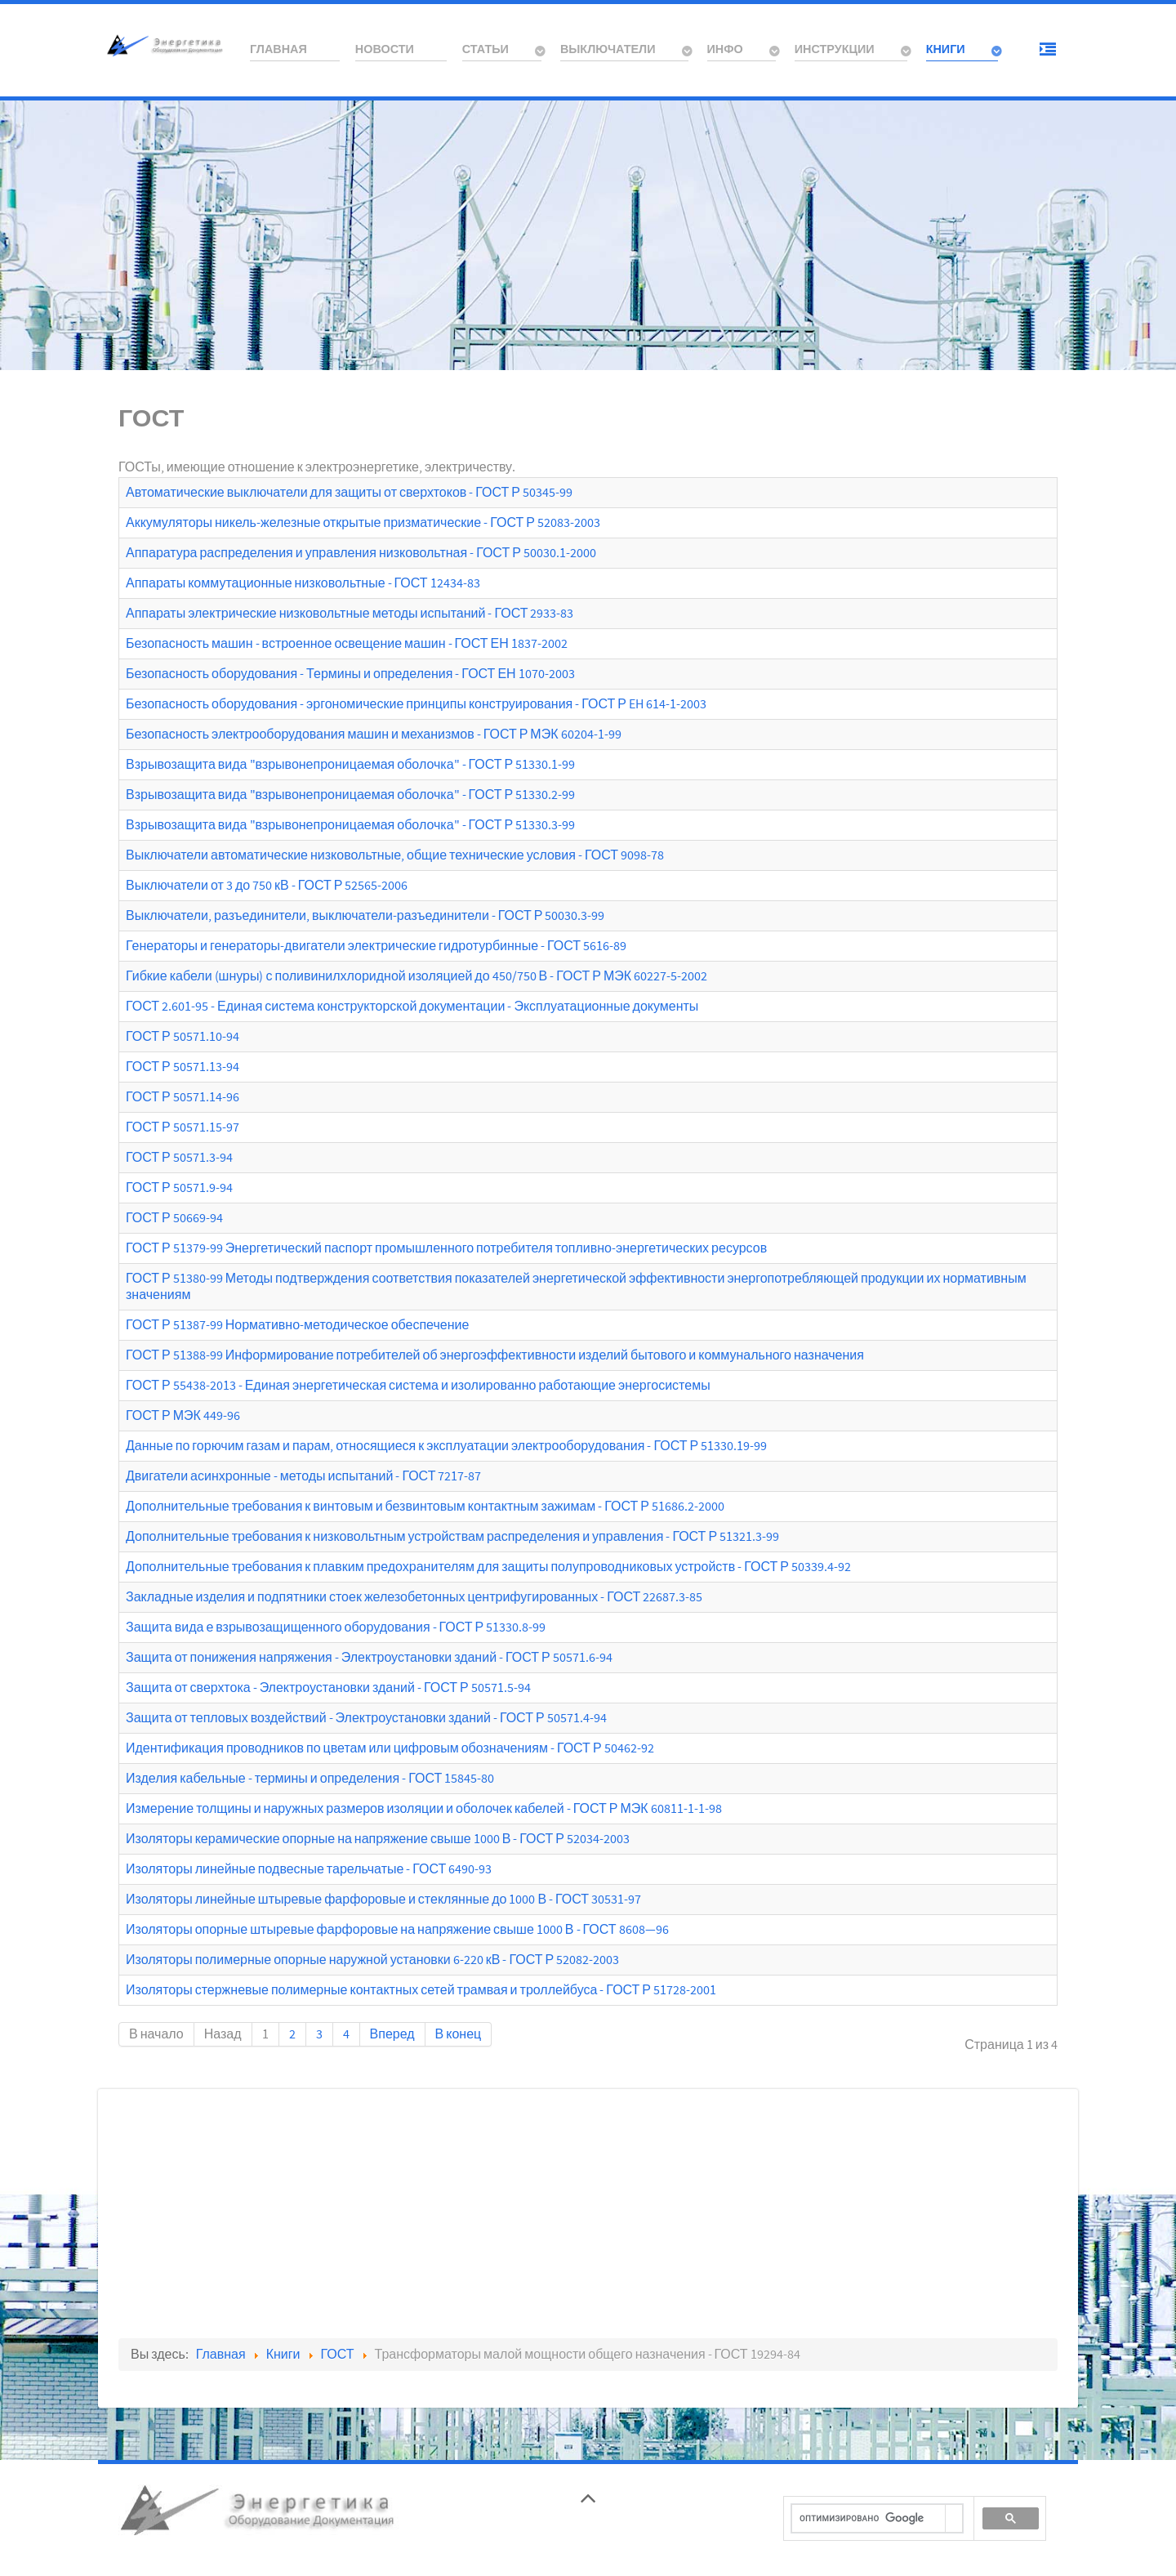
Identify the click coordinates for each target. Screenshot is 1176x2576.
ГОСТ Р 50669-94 (174, 1218)
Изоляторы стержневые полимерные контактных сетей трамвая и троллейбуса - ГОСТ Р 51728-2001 (421, 1990)
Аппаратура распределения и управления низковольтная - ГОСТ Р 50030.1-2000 (361, 553)
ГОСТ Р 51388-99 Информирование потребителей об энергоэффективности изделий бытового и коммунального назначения (495, 1355)
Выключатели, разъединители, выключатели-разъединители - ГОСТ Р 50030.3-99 (365, 916)
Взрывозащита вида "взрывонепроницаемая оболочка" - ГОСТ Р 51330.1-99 (350, 764)
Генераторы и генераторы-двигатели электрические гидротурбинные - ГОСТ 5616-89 (376, 946)
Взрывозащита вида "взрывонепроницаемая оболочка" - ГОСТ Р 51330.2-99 (350, 795)
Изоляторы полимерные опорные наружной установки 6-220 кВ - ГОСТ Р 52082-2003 (372, 1960)
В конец (458, 2034)
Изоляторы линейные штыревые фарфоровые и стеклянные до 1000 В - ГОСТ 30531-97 (383, 1899)
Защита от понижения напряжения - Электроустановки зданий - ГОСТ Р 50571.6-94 (369, 1657)
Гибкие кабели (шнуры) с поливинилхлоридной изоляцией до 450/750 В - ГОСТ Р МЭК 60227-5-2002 (416, 976)
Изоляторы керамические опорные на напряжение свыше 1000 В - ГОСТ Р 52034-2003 (378, 1839)
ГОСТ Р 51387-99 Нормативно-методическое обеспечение (297, 1325)
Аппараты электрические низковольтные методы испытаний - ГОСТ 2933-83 (349, 613)
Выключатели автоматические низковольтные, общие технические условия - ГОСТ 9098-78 (395, 855)
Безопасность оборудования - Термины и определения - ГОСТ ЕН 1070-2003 (350, 674)
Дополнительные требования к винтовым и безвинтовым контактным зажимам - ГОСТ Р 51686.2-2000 (425, 1506)
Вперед (392, 2034)
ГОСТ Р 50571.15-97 (182, 1127)
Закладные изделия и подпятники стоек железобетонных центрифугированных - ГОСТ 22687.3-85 (414, 1597)
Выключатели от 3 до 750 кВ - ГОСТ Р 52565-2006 (267, 885)
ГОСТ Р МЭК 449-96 (183, 1416)
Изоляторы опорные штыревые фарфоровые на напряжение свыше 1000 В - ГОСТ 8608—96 (397, 1929)
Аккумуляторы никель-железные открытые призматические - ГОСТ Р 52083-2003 (363, 523)
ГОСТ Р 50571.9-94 (179, 1188)
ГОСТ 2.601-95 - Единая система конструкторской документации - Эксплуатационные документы (412, 1006)
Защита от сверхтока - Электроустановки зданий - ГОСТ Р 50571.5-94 (328, 1688)
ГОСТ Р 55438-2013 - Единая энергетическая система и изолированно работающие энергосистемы (418, 1385)
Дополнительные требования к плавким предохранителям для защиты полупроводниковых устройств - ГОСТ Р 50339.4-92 (488, 1567)
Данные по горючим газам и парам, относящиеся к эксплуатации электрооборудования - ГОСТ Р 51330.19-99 (446, 1446)
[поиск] (869, 2518)
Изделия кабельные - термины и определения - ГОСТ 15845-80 (310, 1778)
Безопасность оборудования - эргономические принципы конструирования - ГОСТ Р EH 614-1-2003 (416, 704)
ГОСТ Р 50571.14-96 (182, 1097)
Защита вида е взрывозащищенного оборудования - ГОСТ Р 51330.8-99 (336, 1627)
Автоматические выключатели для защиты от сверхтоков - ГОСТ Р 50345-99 (349, 492)
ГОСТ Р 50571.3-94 (179, 1157)
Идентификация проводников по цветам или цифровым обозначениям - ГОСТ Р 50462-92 (390, 1748)
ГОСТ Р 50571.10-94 (182, 1036)
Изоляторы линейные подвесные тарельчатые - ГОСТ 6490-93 (309, 1869)
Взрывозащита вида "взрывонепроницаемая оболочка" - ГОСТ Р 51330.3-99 (350, 825)
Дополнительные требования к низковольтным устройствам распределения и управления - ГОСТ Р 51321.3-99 (452, 1536)
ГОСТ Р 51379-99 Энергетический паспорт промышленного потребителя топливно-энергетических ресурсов (446, 1248)
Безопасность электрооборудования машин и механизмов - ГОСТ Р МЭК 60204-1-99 (373, 734)
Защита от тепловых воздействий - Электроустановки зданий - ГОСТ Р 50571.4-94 (366, 1718)
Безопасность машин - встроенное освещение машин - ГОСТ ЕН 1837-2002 (347, 643)
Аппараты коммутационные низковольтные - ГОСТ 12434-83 (303, 583)
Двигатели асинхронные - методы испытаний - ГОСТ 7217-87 (303, 1476)
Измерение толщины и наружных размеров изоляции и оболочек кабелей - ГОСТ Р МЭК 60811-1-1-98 (424, 1808)
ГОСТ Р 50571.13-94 (182, 1067)
